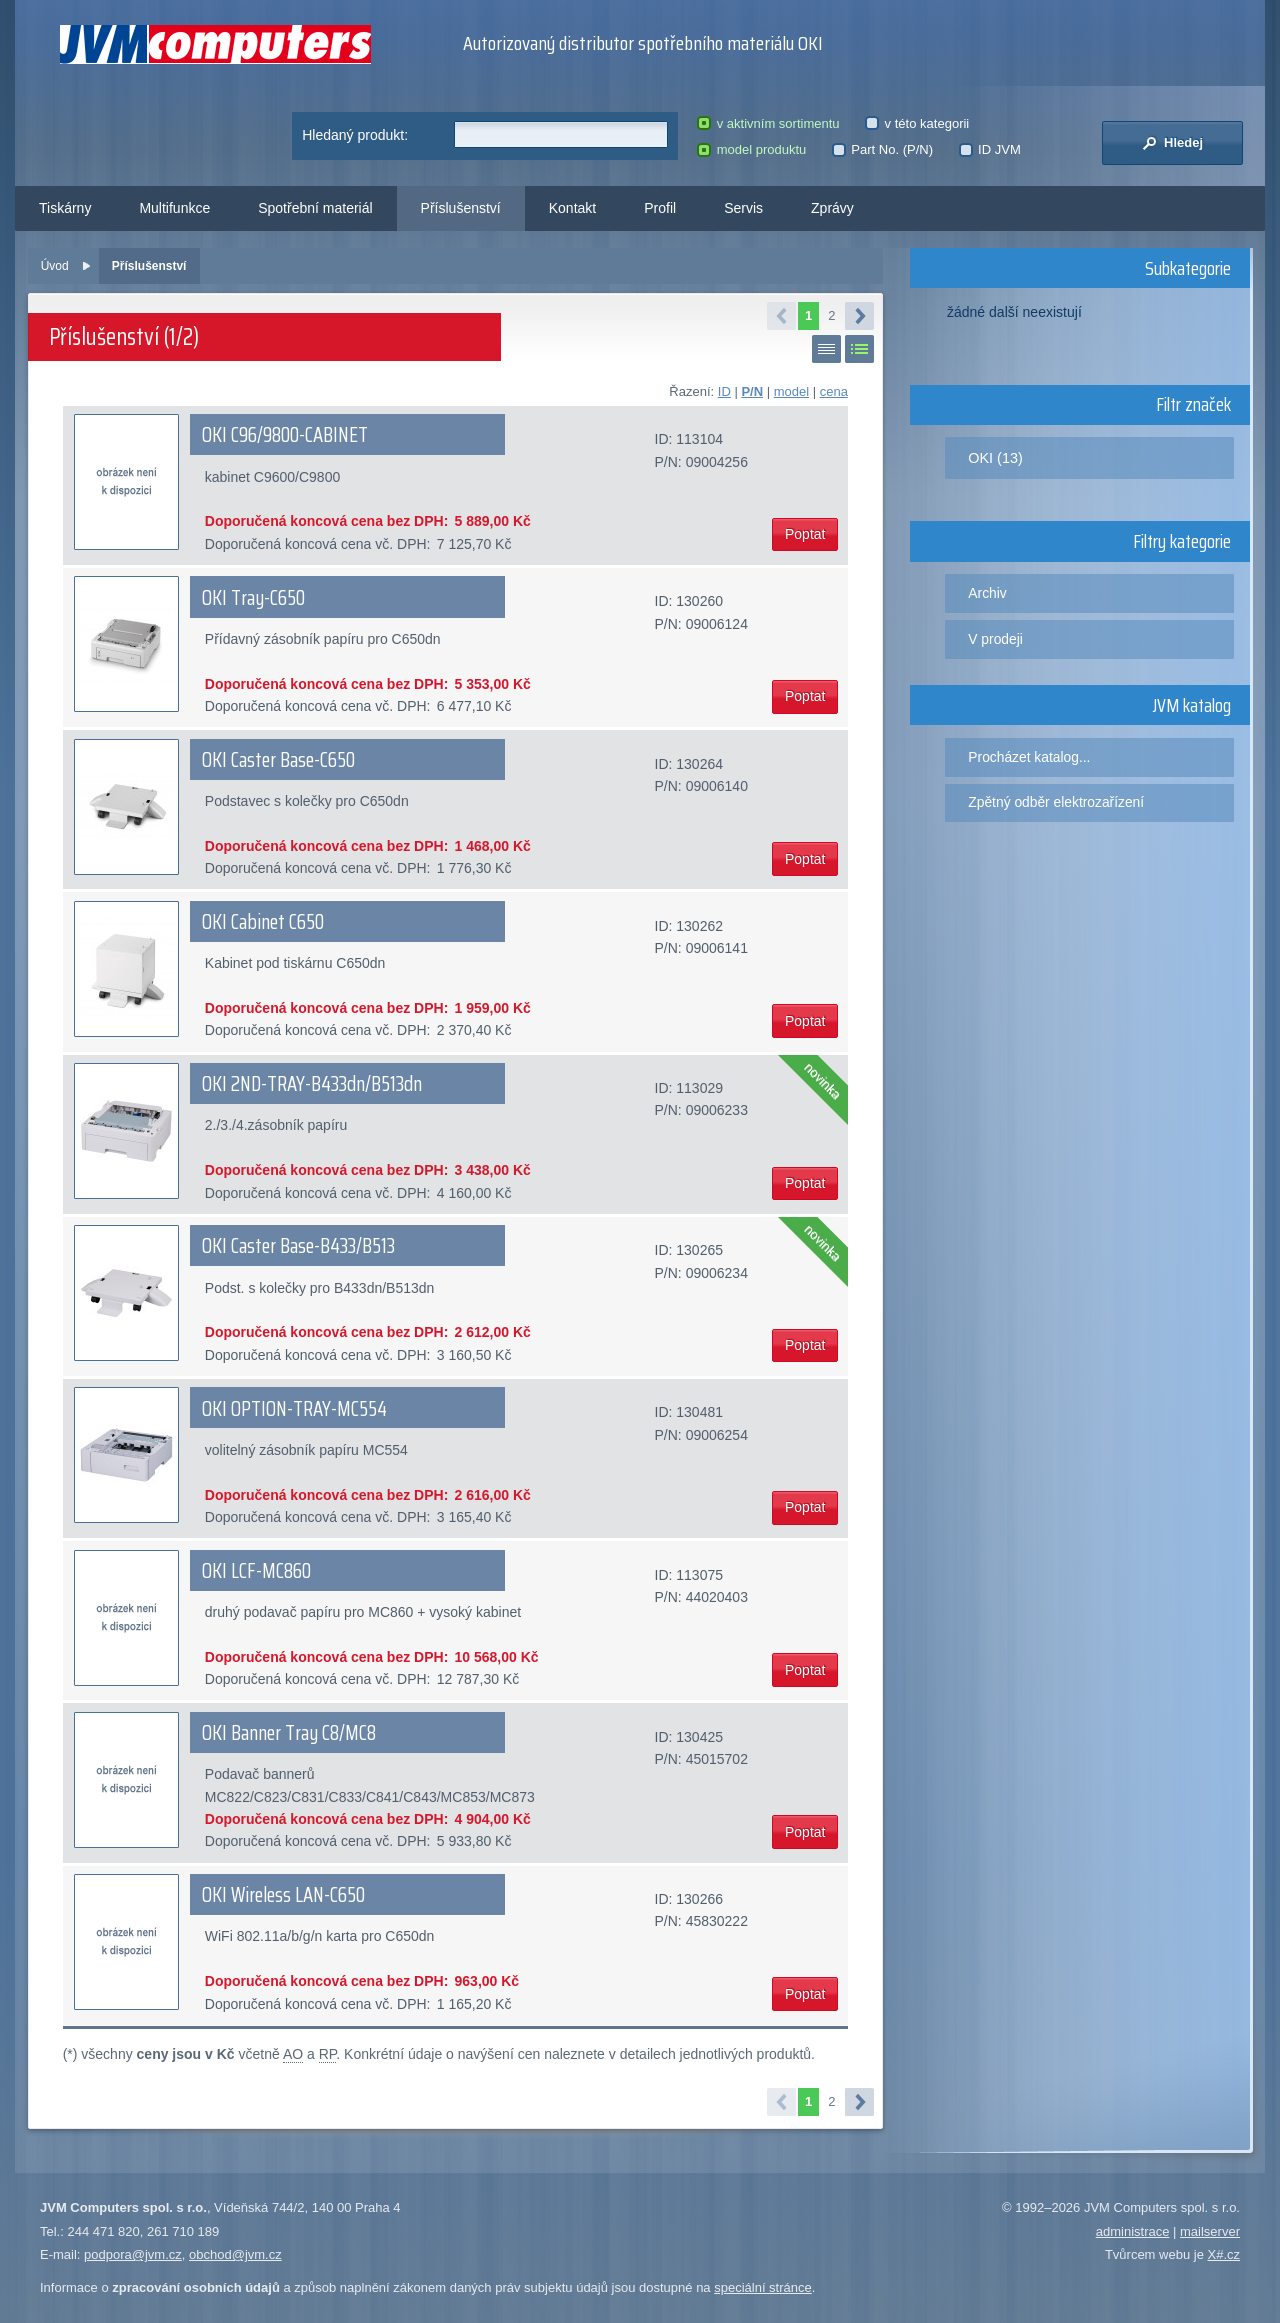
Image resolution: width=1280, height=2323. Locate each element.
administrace (1133, 2231)
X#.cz (1223, 2254)
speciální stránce (763, 2287)
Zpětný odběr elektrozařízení (1056, 802)
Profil (660, 208)
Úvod (55, 266)
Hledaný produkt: (355, 135)
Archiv (987, 593)
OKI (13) (995, 458)
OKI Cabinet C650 (263, 922)
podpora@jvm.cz (133, 2254)
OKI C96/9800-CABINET (285, 435)
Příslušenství (461, 208)
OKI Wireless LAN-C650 (283, 1895)
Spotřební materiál (315, 208)
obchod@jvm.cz (235, 2254)
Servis (743, 208)
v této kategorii (917, 123)
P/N (752, 391)
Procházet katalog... (1029, 757)
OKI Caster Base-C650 (278, 760)
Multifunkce (174, 208)
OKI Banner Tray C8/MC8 (289, 1733)
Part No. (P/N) (882, 149)
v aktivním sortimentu (768, 123)
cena (834, 391)
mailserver (1210, 2231)
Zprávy (832, 208)
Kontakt (572, 208)
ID (724, 391)
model (791, 391)
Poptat (805, 534)
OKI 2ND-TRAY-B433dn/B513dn (312, 1084)
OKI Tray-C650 (253, 598)
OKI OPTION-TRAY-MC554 (294, 1409)
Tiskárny (65, 208)
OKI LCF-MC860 (256, 1571)
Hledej (1172, 143)
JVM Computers (215, 44)
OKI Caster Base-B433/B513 (298, 1246)
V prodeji (995, 639)
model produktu (751, 149)
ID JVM (990, 149)
